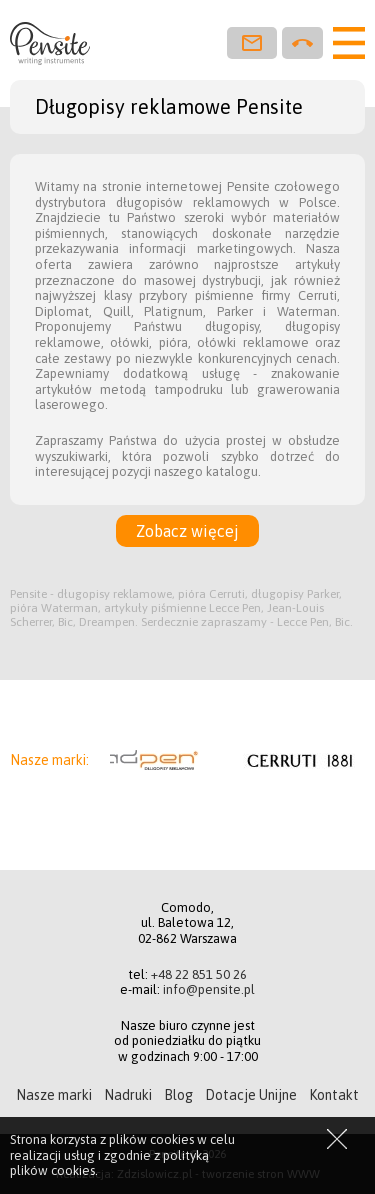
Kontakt (334, 1095)
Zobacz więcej (187, 531)
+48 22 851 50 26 (199, 974)
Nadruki (128, 1095)
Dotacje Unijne (251, 1095)
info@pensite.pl (209, 989)
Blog (178, 1095)
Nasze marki (54, 1095)
